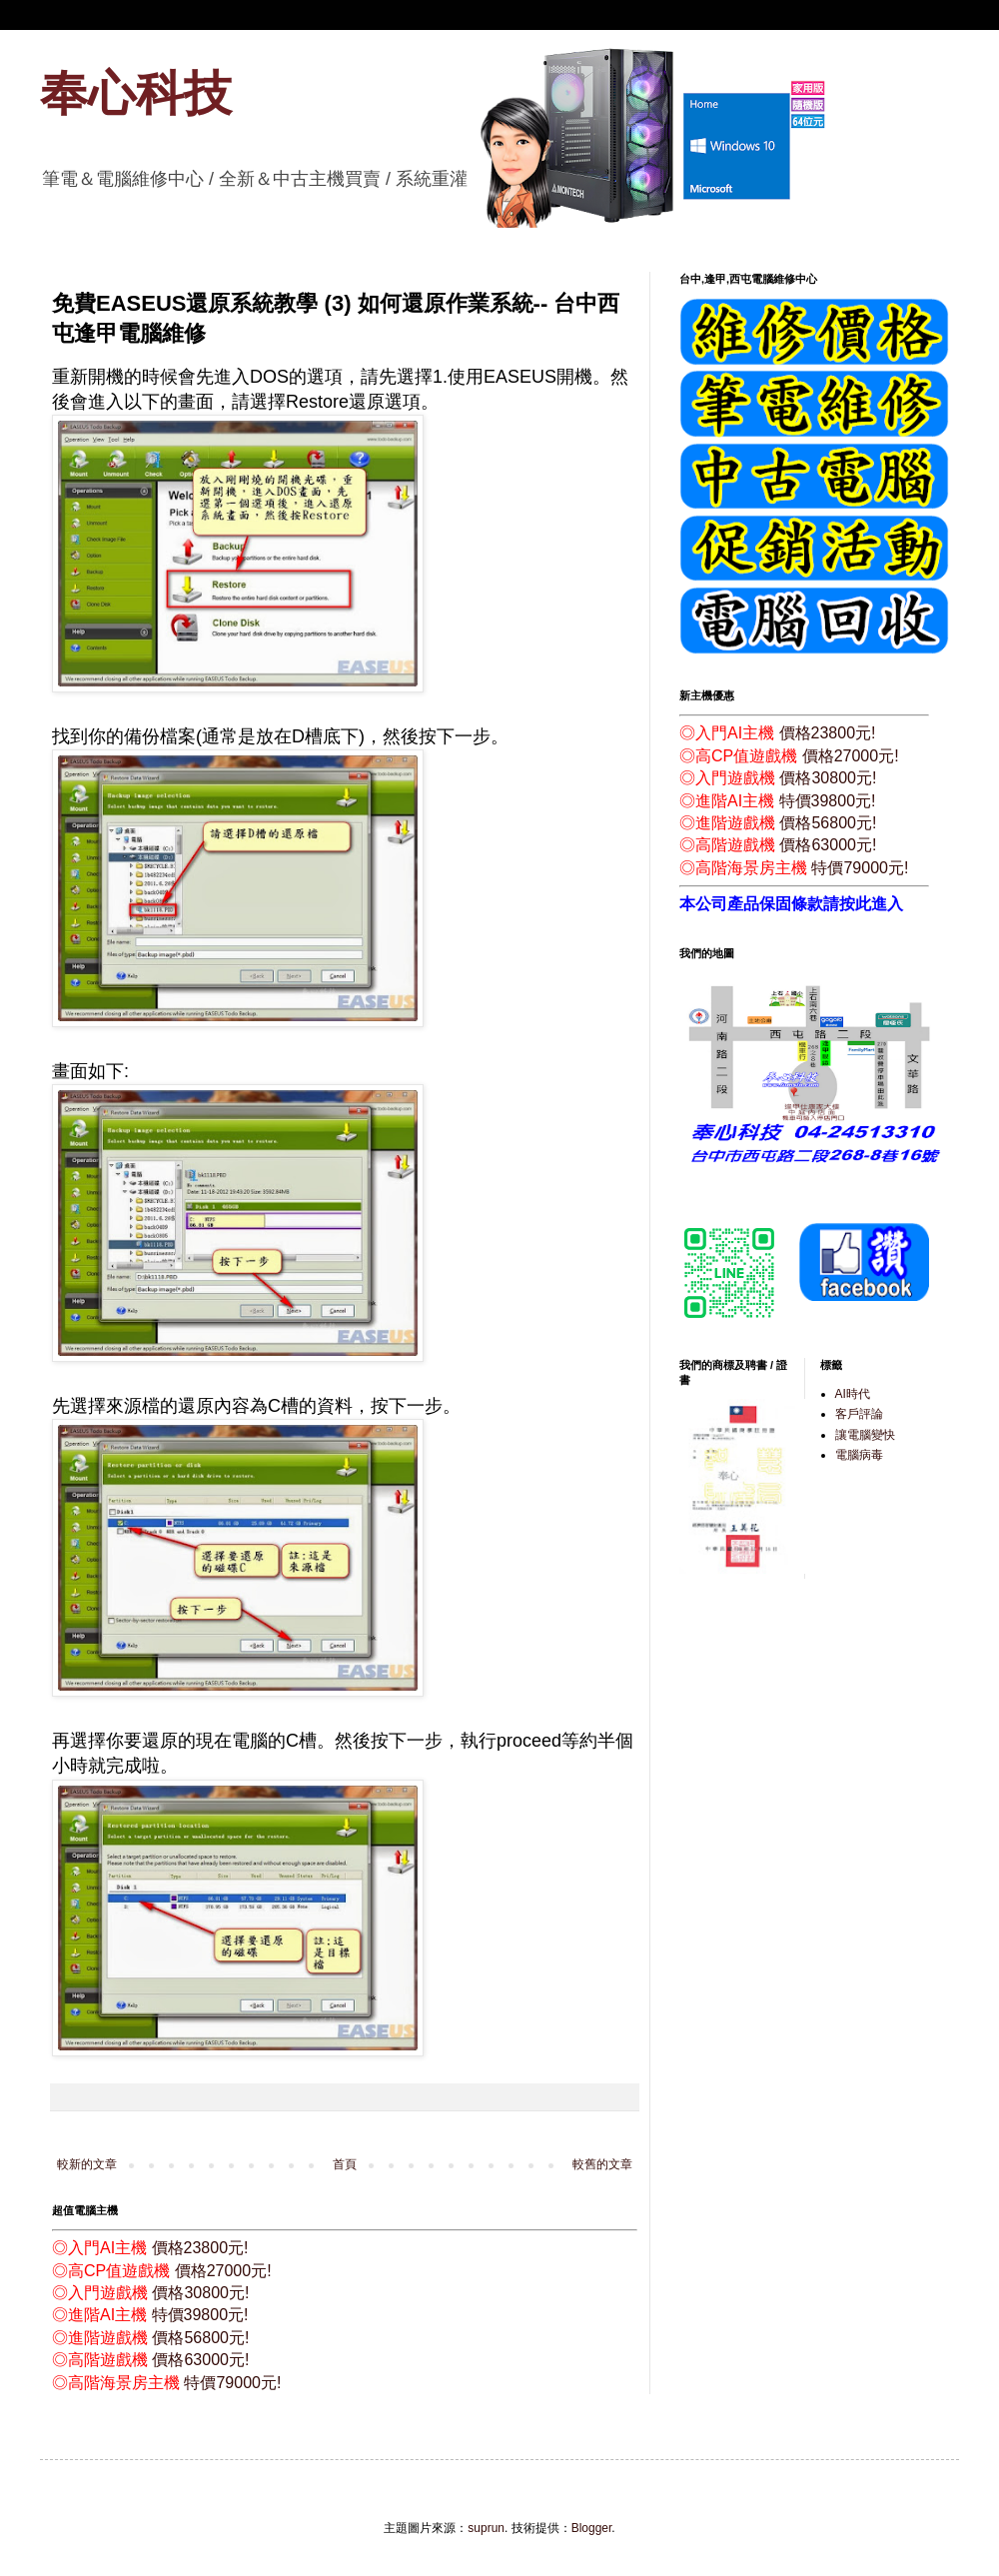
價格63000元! (200, 2359)
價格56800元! (200, 2337)
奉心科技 (136, 93)
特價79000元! (232, 2382)
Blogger (591, 2528)
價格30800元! (200, 2292)
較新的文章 (87, 2164)
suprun (486, 2528)
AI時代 (852, 1394)
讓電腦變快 (865, 1435)
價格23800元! (200, 2247)
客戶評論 (859, 1414)
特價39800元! (200, 2314)
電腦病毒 (859, 1455)
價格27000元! (223, 2270)
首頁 (345, 2164)
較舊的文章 (602, 2164)
